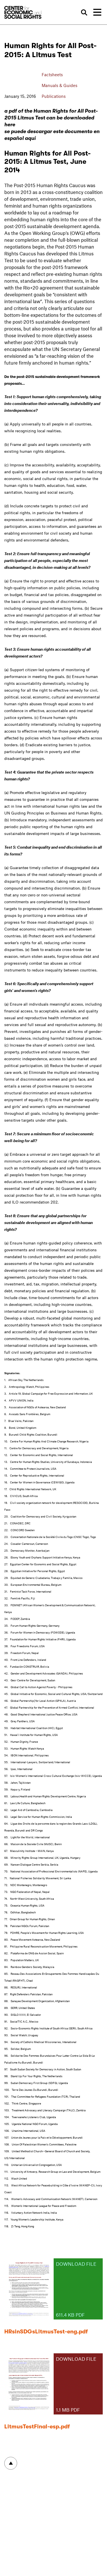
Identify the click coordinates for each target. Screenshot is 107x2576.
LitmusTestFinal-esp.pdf (37, 2426)
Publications (54, 96)
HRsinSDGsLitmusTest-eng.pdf (46, 2331)
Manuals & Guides (59, 85)
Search (84, 12)
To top (10, 2463)
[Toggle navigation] (97, 12)
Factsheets (52, 74)
